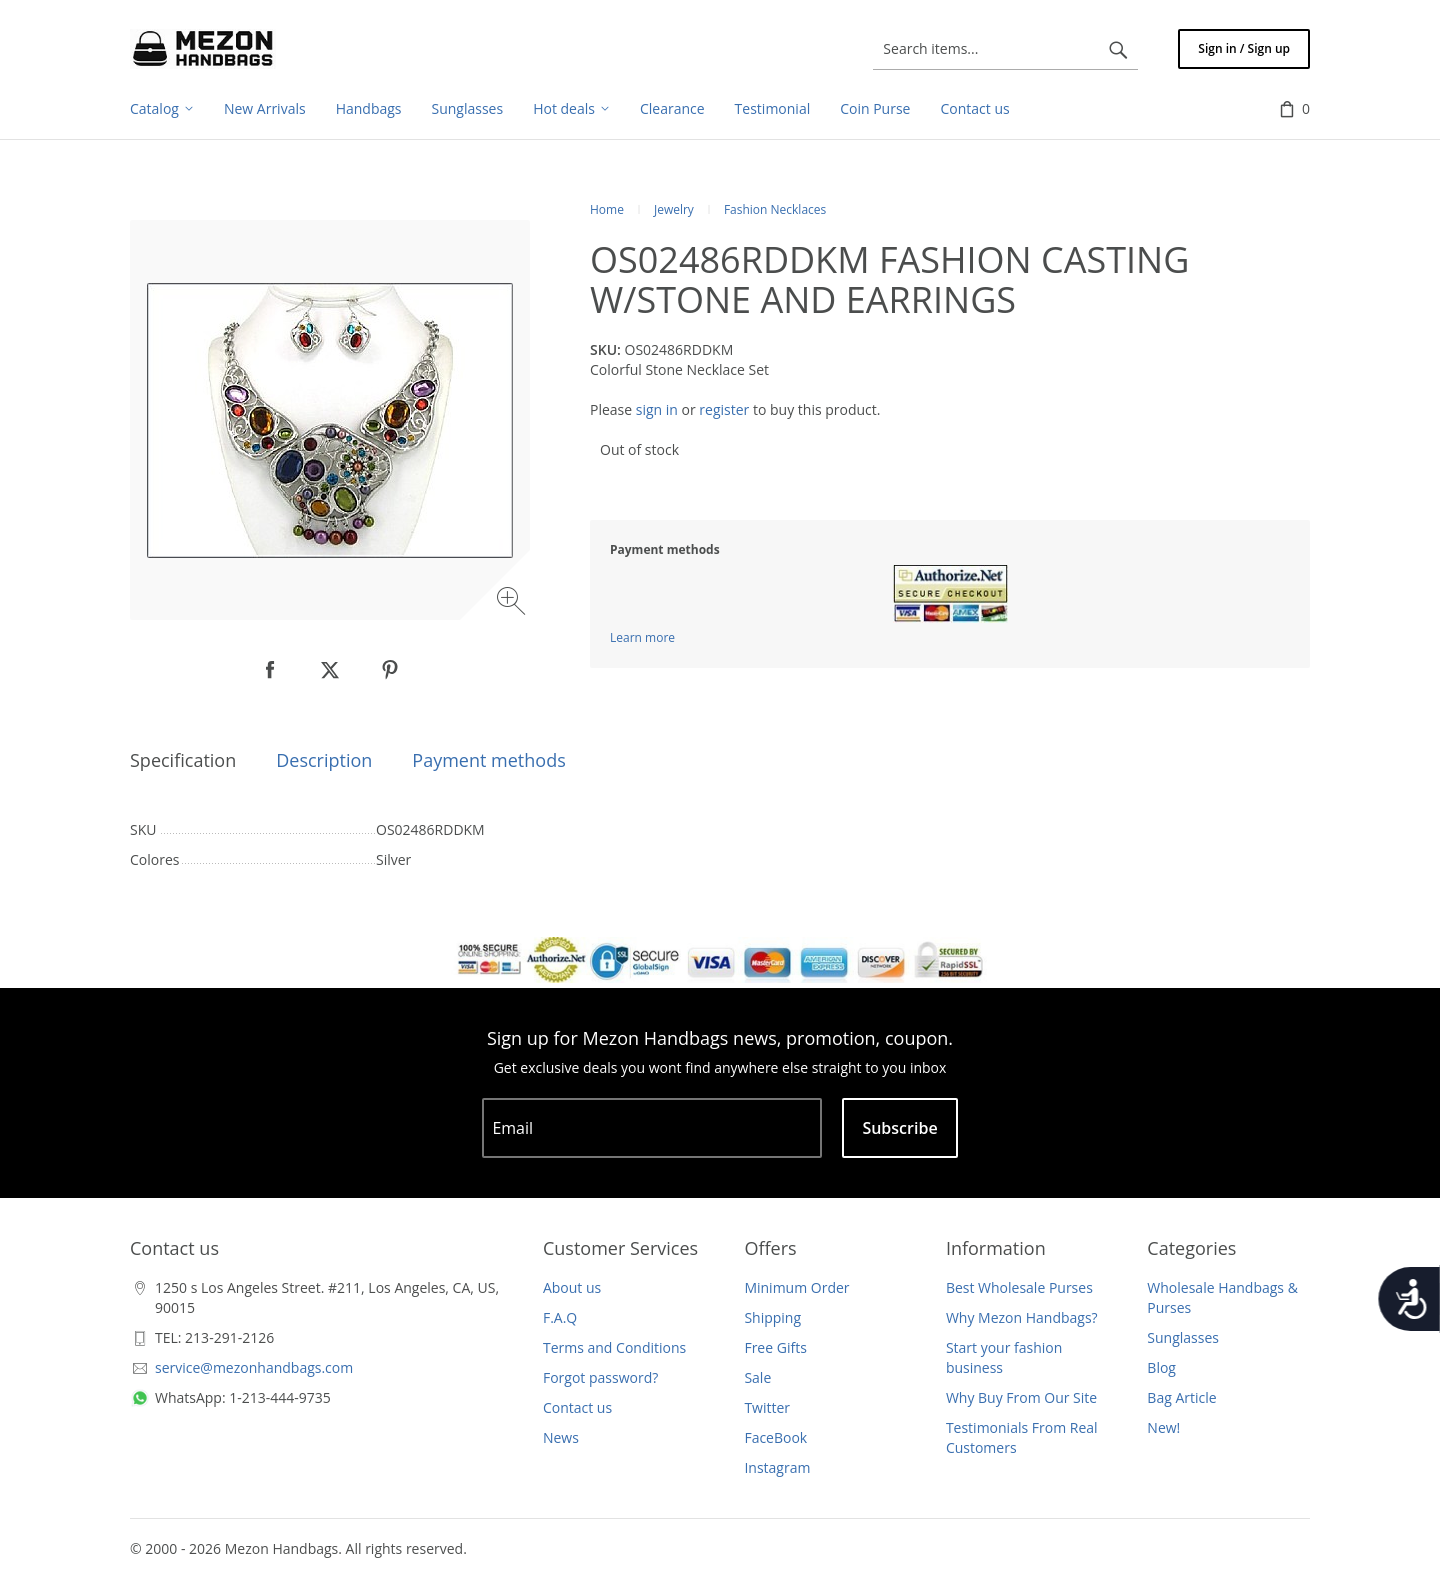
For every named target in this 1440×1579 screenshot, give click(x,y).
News (561, 1437)
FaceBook (775, 1437)
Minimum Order (796, 1287)
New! (1163, 1427)
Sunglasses (1183, 1337)
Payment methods (488, 760)
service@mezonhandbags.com (254, 1367)
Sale (757, 1377)
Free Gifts (775, 1347)
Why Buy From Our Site (1021, 1397)
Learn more (642, 637)
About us (572, 1287)
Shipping (772, 1317)
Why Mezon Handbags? (1022, 1317)
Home (607, 209)
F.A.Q (560, 1317)
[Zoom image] (513, 603)
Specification (183, 760)
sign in (657, 409)
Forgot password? (600, 1377)
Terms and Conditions (614, 1347)
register (724, 409)
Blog (1161, 1367)
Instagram (777, 1467)
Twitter (767, 1407)
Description (324, 760)
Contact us (577, 1407)
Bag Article (1181, 1397)
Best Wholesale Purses (1019, 1287)
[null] (270, 670)
